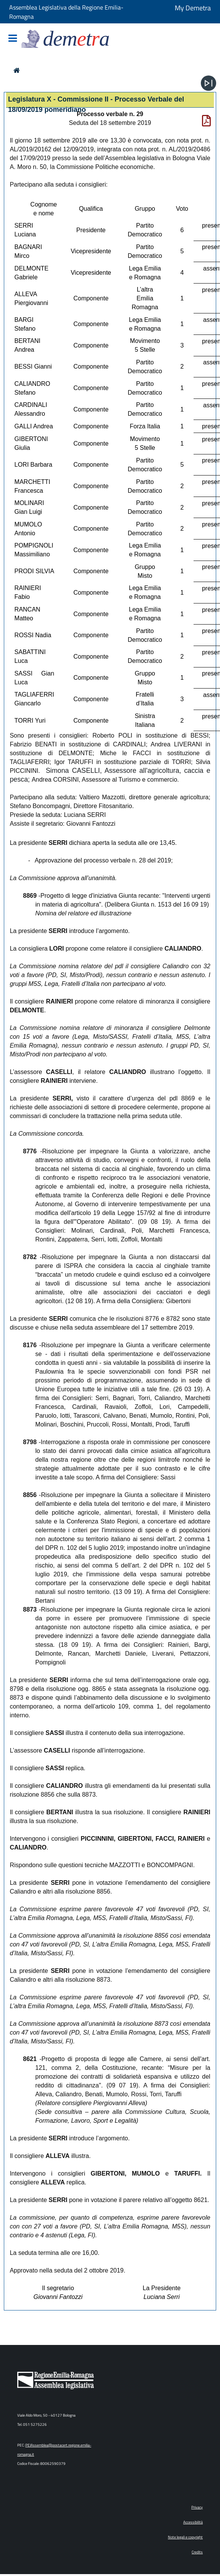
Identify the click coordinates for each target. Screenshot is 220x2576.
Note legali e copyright (185, 2537)
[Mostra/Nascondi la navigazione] (12, 38)
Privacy (197, 2507)
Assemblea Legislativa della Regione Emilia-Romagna (66, 12)
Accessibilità (193, 2522)
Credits (197, 2552)
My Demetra (193, 8)
